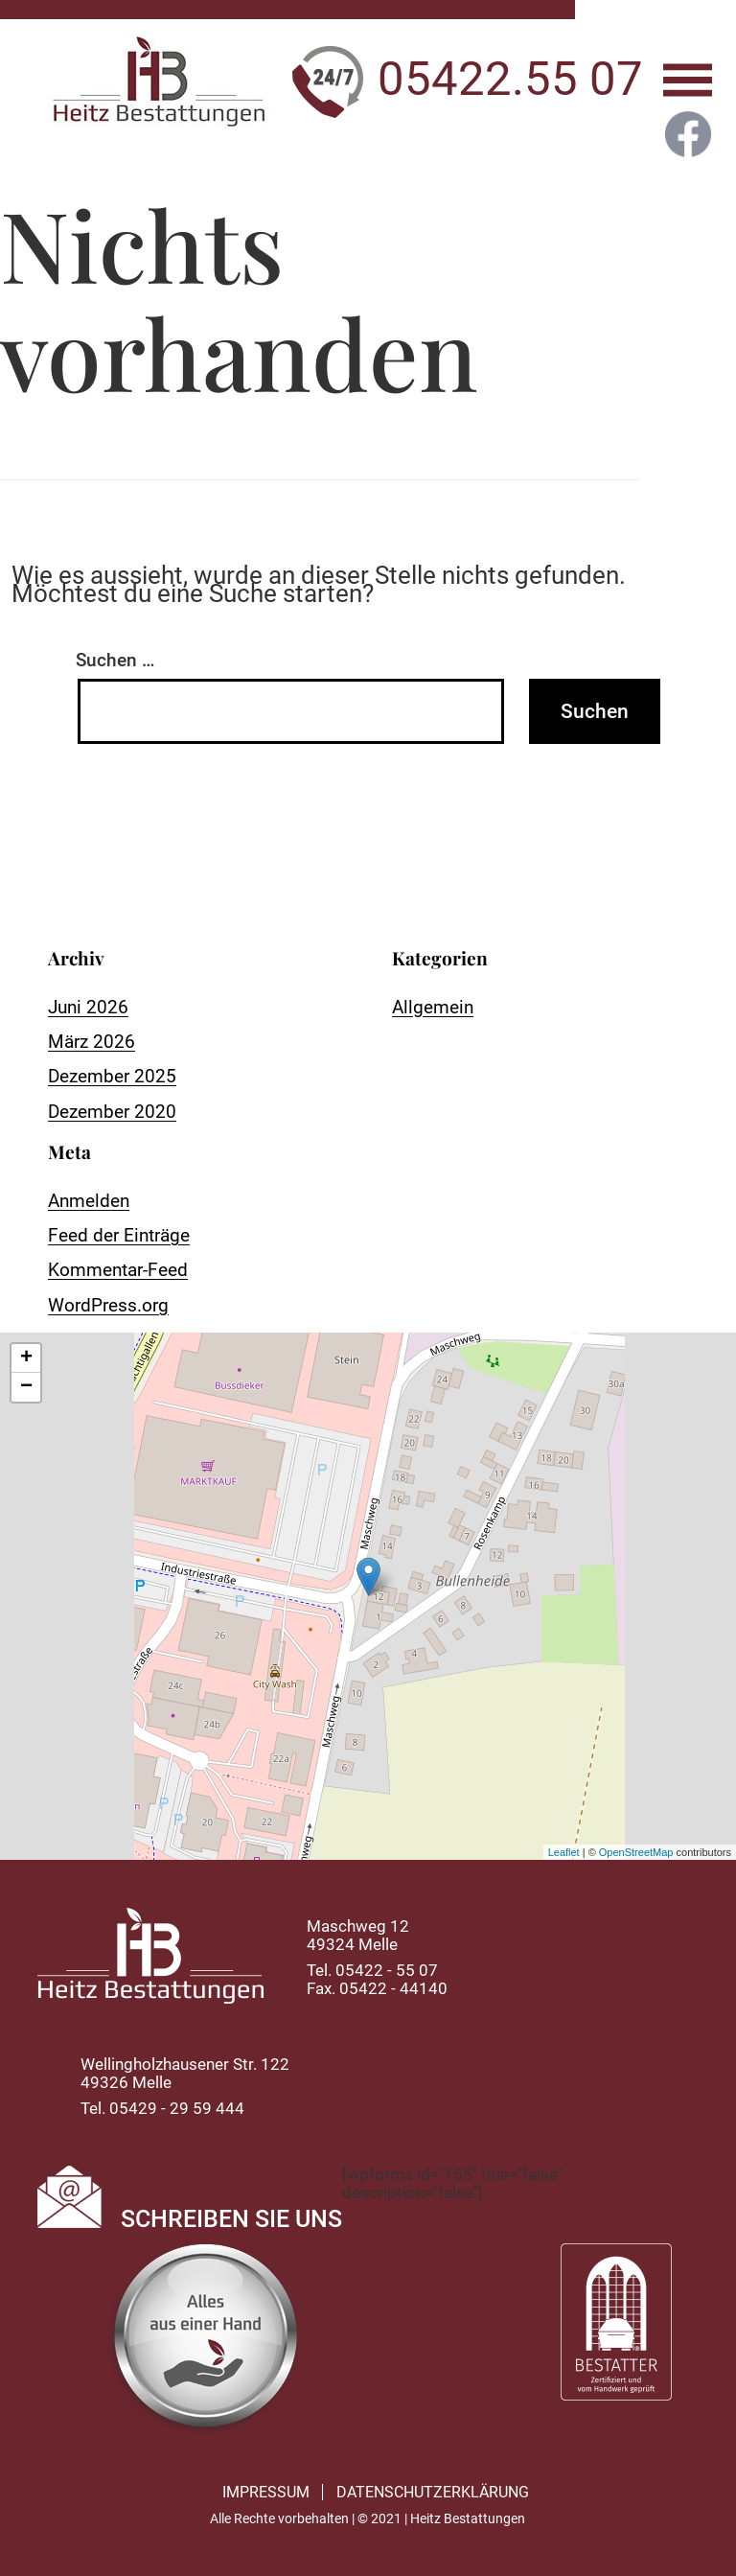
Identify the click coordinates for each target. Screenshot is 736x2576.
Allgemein (432, 1007)
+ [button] (26, 1358)
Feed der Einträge (119, 1235)
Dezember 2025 (112, 1076)
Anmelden (88, 1201)
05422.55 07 (510, 79)
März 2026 (91, 1042)
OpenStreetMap (636, 1852)
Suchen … (115, 660)
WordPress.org (108, 1305)
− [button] (26, 1387)
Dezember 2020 (112, 1112)
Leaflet (564, 1852)
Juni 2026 (88, 1007)
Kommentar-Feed (118, 1270)
